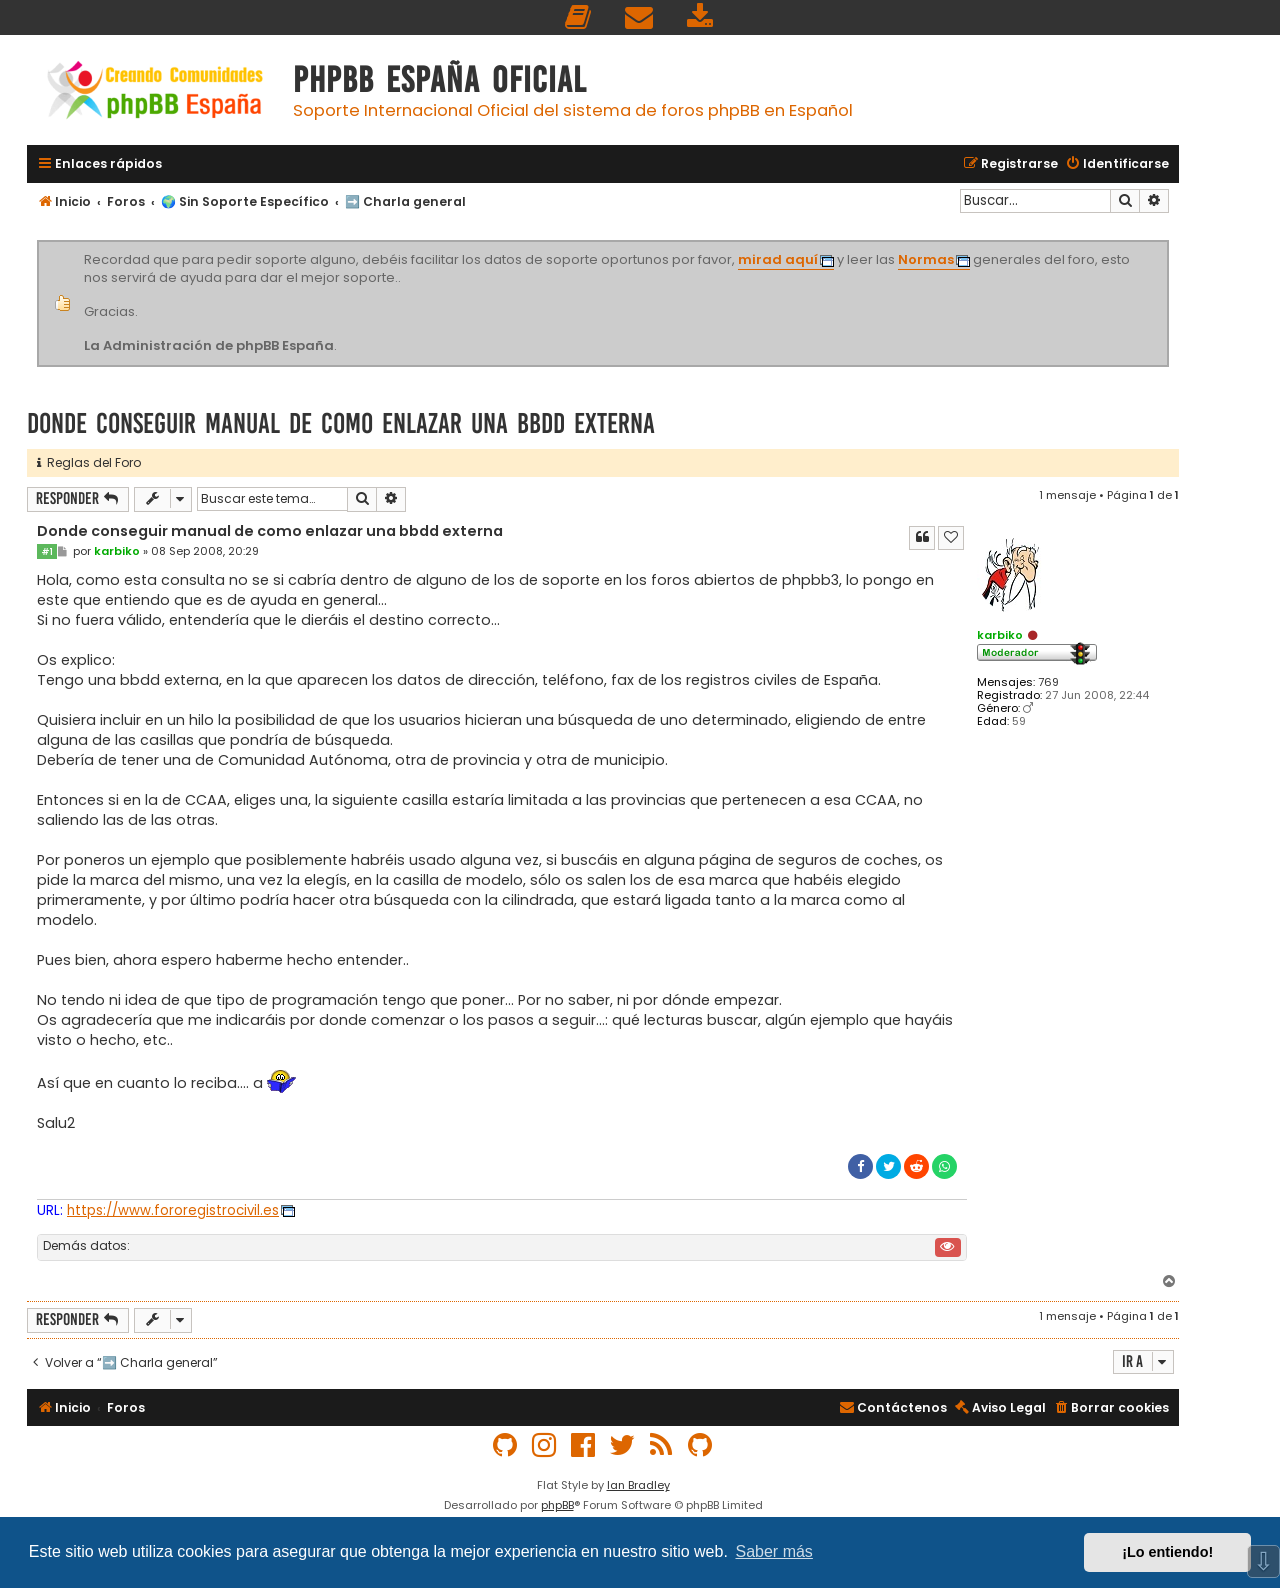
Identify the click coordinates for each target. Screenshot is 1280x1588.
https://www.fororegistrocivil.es (173, 1210)
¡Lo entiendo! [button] (1167, 1552)
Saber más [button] (774, 1551)
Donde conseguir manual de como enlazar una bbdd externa (341, 423)
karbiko (1000, 635)
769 (1048, 682)
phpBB (557, 1505)
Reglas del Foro (89, 462)
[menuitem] (579, 17)
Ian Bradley (638, 1485)
